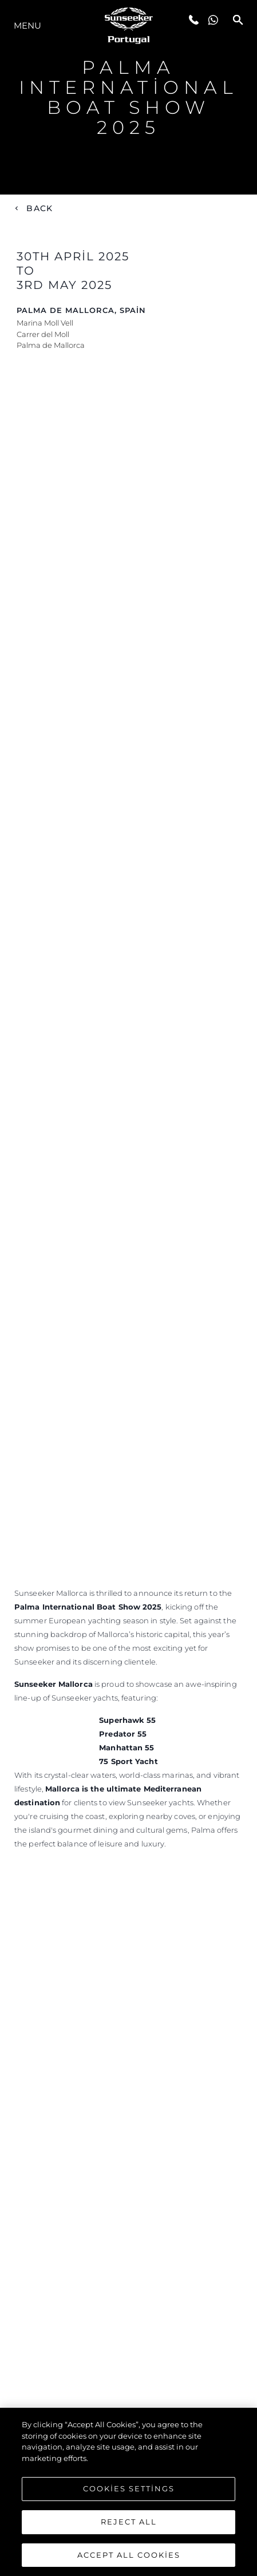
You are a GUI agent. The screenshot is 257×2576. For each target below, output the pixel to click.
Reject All (129, 2525)
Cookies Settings (129, 2491)
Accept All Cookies (128, 2558)
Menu (27, 25)
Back (39, 208)
